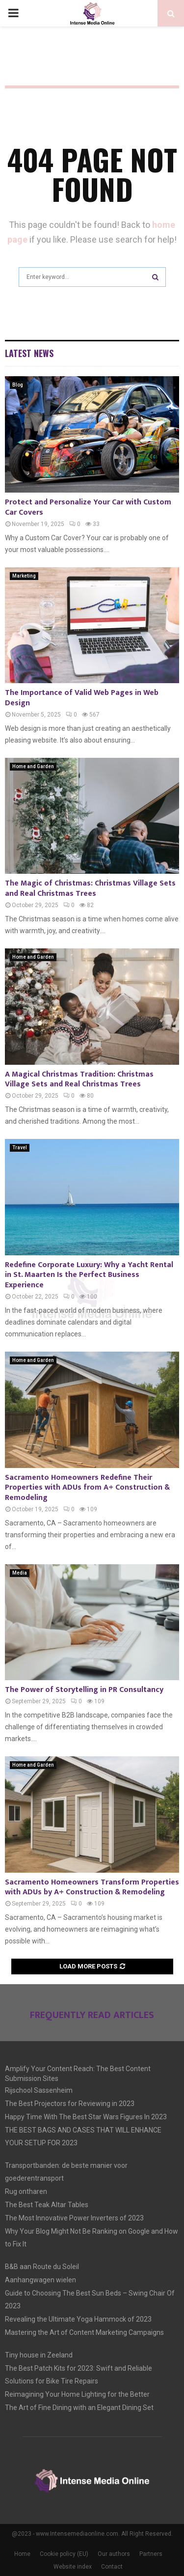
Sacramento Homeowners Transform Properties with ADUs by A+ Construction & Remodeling (92, 1887)
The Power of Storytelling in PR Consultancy (84, 1689)
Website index (72, 2566)
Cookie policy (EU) (64, 2553)
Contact (112, 2566)
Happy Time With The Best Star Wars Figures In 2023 (86, 2117)
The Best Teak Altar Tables (46, 2205)
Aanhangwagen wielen (40, 2280)
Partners (150, 2553)
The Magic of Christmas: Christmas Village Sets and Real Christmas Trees (90, 888)
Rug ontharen (26, 2191)
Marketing (24, 576)
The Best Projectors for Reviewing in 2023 (69, 2103)
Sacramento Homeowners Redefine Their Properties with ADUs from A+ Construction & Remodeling (87, 1488)
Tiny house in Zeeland (39, 2355)
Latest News (29, 353)
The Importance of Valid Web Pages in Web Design (81, 698)
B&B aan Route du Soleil (42, 2267)
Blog (17, 385)
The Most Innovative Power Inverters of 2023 (74, 2218)
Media (19, 1573)
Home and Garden (33, 766)
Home (22, 2553)
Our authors (114, 2553)
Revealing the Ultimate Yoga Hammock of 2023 (78, 2319)
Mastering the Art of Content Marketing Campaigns (84, 2332)
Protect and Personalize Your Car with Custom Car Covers (88, 507)
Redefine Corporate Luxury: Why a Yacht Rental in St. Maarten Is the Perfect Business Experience (89, 1275)
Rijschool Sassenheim (39, 2090)
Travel (19, 1147)
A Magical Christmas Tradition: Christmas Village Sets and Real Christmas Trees (79, 1079)
